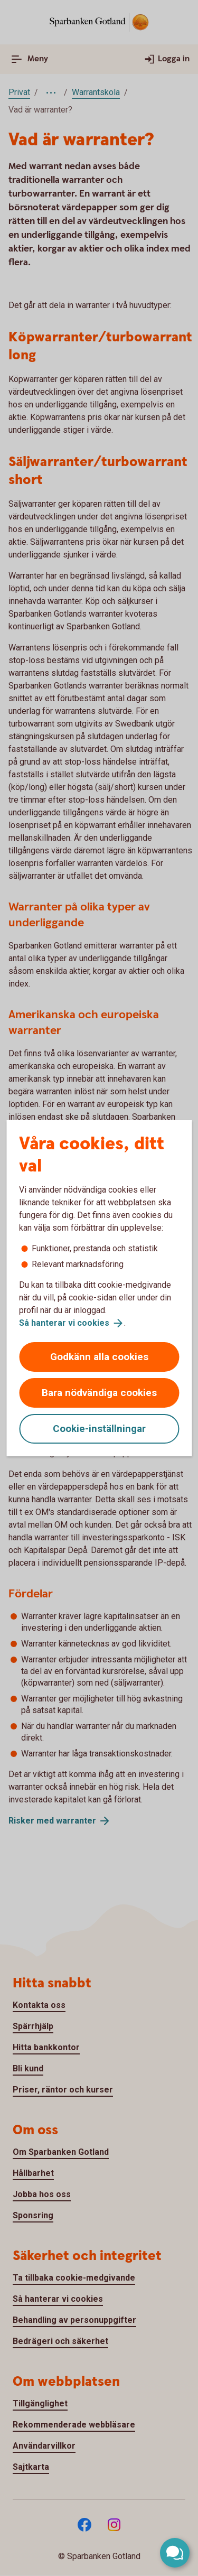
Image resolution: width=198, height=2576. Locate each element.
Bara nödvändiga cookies (99, 1393)
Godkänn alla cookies (99, 1357)
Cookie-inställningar (99, 1428)
